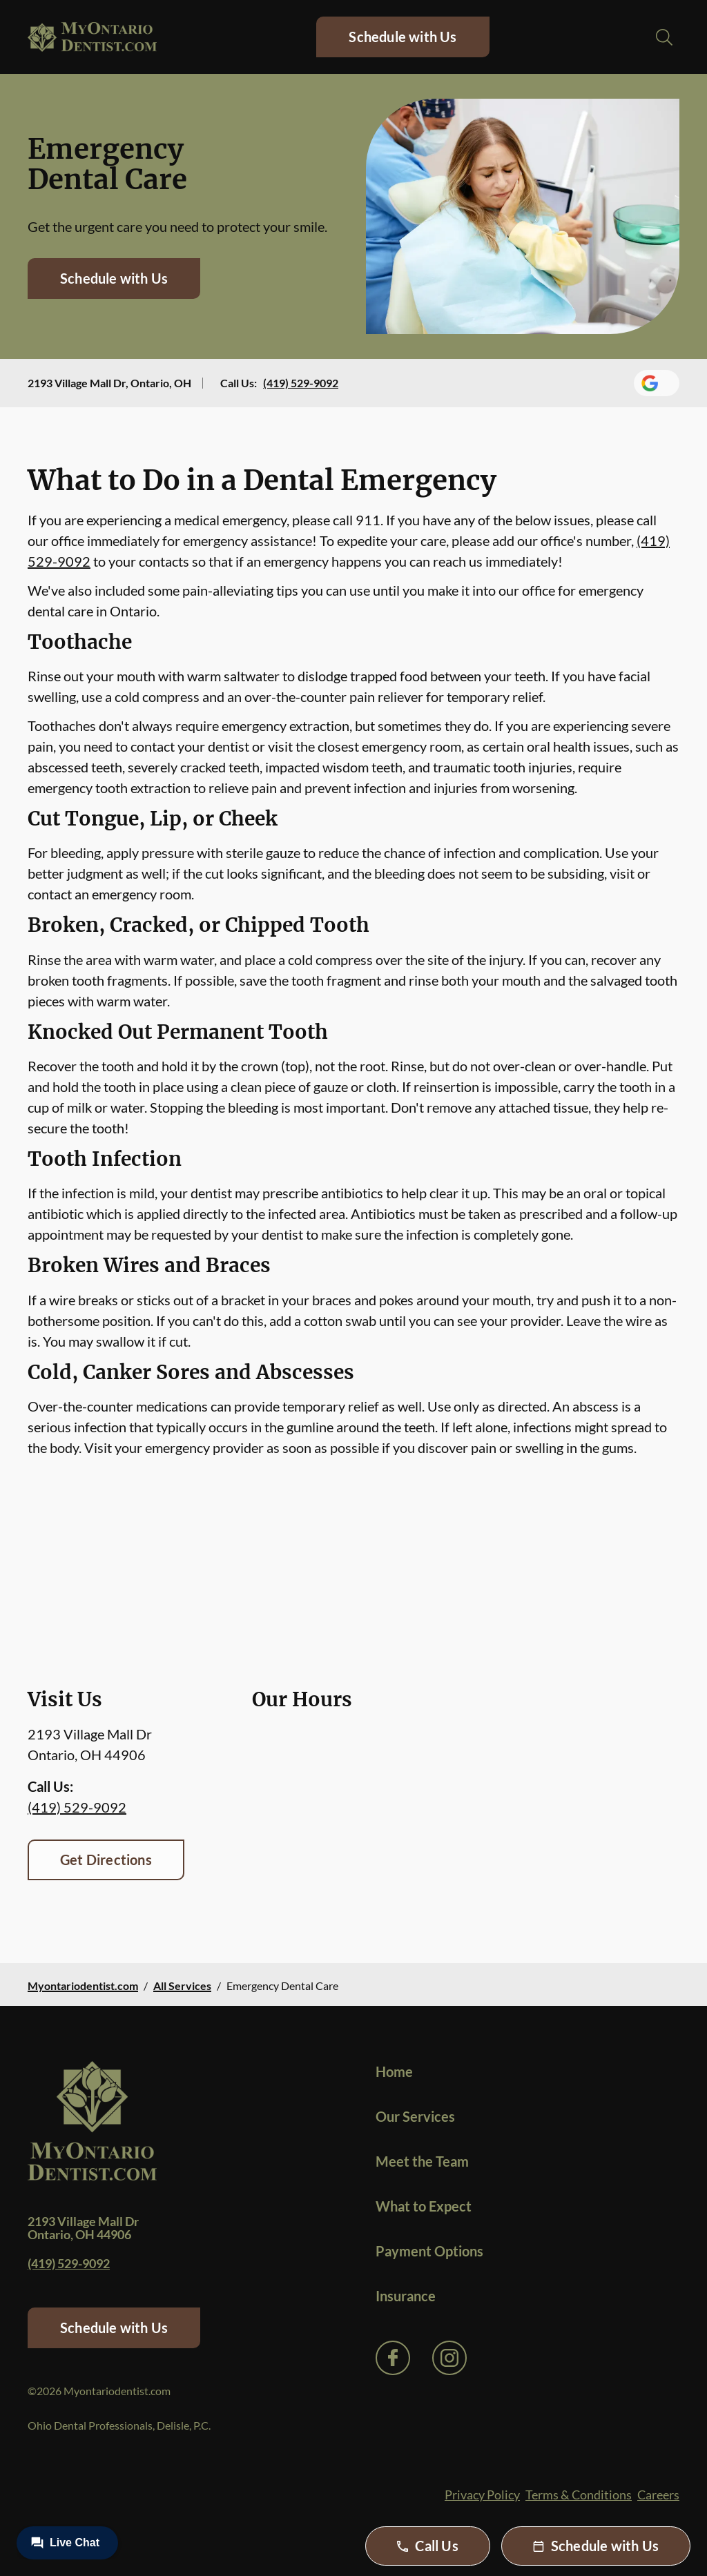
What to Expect (424, 2206)
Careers (658, 2494)
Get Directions (106, 1859)
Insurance (406, 2295)
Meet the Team (422, 2161)
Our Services (415, 2116)
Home (394, 2071)
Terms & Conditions (578, 2494)
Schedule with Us (402, 36)
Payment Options (429, 2251)
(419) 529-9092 (300, 382)
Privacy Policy (482, 2494)
